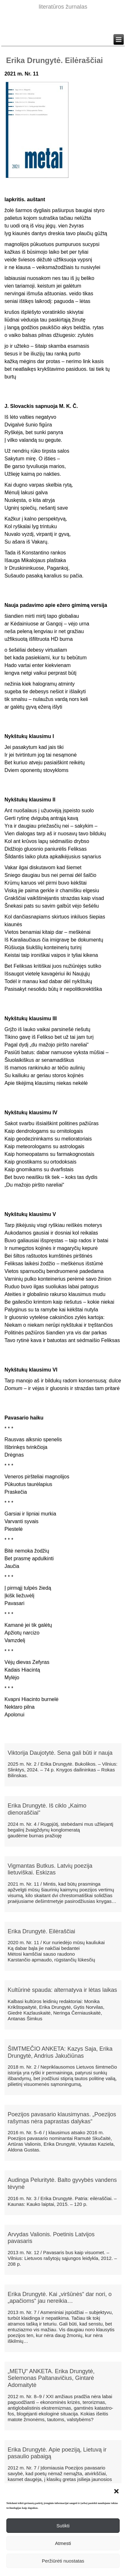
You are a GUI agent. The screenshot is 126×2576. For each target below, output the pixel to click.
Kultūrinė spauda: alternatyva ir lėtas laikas (62, 1990)
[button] (116, 2491)
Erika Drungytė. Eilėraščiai (41, 1931)
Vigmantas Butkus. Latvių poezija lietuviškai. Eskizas (50, 1869)
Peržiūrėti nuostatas (63, 2561)
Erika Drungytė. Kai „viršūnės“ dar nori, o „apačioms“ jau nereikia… (60, 2297)
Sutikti (63, 2525)
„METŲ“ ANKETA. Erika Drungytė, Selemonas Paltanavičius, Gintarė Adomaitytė (51, 2378)
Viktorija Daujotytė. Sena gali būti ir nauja (60, 1753)
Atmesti (63, 2543)
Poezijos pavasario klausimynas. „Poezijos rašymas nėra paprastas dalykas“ (62, 2118)
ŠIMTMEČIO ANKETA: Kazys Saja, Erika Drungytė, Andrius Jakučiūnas (60, 2052)
